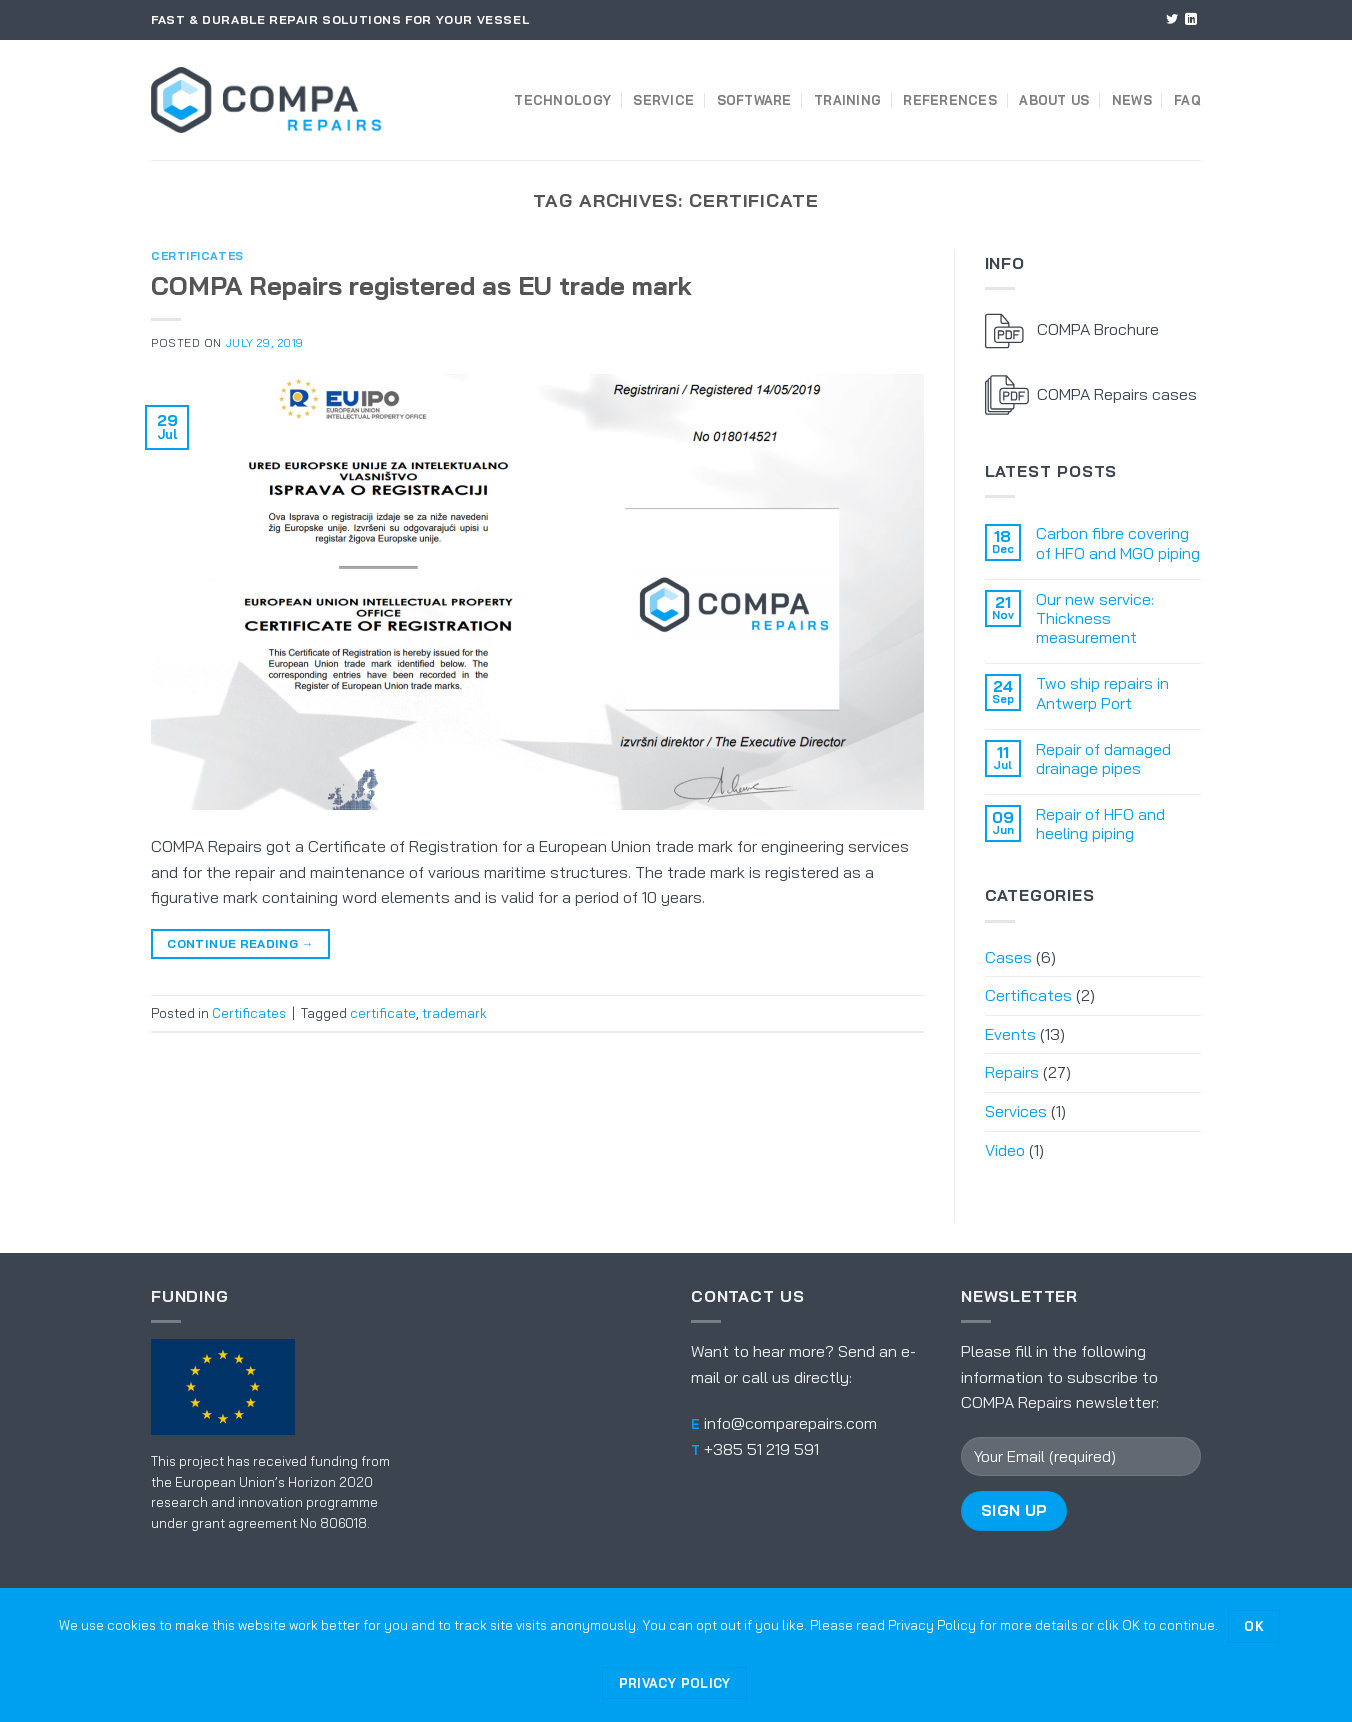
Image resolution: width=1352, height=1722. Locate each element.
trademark (454, 1013)
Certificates (197, 256)
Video (1005, 1150)
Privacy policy (675, 1683)
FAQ (1187, 100)
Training (847, 100)
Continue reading (240, 943)
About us (1054, 100)
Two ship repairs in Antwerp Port (1102, 693)
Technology (562, 100)
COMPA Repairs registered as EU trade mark (421, 285)
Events (1010, 1034)
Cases (1008, 957)
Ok (1254, 1626)
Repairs (1012, 1072)
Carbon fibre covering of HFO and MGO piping (1118, 543)
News (1132, 100)
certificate (383, 1013)
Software (754, 100)
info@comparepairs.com (790, 1423)
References (950, 100)
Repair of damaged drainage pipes (1103, 759)
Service (663, 100)
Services (1016, 1111)
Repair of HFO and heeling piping (1100, 824)
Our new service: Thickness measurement (1095, 618)
